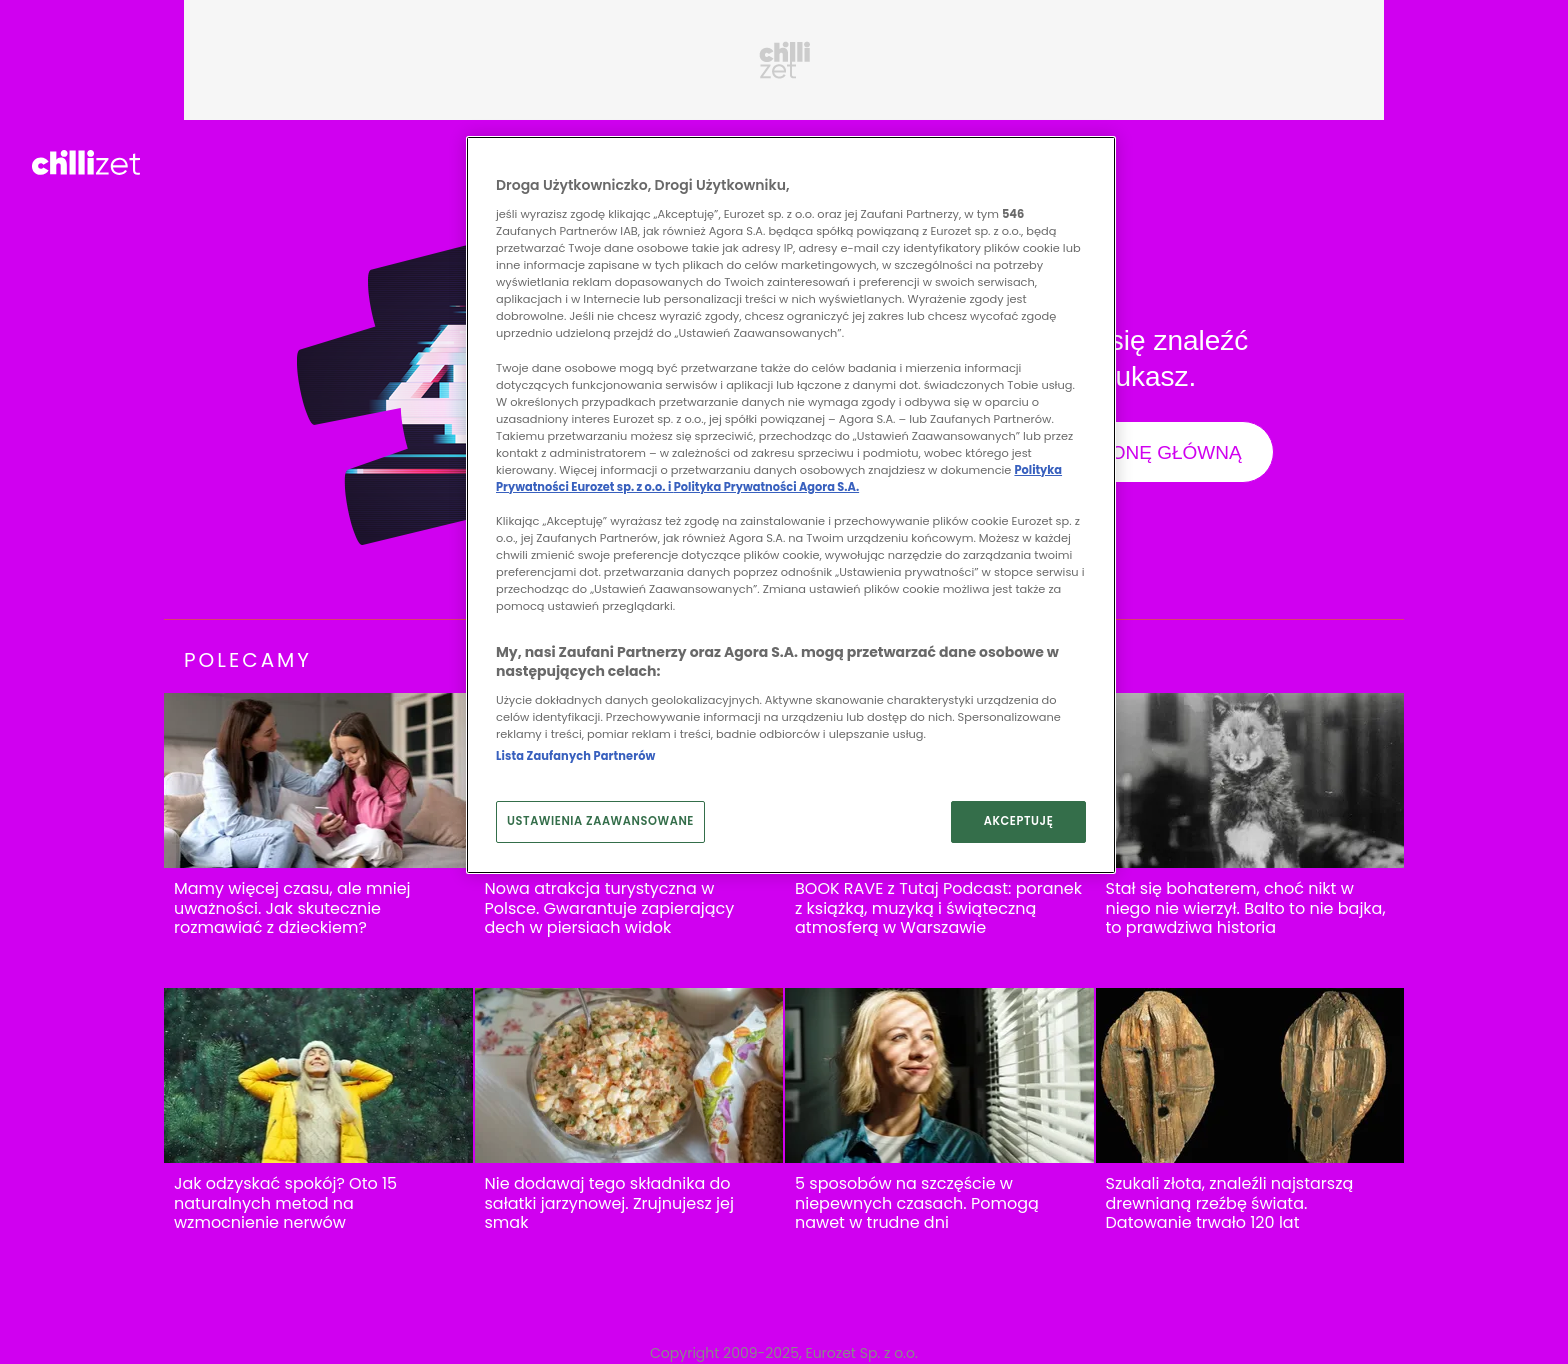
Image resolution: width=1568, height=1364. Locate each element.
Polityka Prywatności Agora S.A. (766, 487)
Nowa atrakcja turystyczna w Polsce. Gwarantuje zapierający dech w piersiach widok (610, 908)
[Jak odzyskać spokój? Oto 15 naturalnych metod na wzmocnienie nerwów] (318, 1075)
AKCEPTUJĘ (1019, 821)
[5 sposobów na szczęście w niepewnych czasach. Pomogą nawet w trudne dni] (939, 1075)
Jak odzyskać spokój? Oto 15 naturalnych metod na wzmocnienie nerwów (285, 1203)
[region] (791, 505)
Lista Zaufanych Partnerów (575, 756)
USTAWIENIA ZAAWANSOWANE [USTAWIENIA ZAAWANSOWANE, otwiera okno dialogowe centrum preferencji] (600, 821)
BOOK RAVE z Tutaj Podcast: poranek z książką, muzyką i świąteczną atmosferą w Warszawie (938, 908)
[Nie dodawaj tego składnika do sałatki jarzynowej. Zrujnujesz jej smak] (629, 1075)
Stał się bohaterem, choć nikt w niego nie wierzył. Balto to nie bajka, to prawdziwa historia (1246, 908)
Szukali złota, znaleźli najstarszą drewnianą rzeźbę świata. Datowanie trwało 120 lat (1230, 1203)
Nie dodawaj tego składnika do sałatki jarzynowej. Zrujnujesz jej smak (609, 1203)
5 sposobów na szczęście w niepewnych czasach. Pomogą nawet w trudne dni (917, 1203)
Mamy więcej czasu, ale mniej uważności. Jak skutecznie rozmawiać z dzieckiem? (292, 908)
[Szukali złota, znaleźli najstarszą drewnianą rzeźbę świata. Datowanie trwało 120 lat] (1250, 1075)
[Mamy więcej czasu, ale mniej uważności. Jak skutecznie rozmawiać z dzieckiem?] (318, 780)
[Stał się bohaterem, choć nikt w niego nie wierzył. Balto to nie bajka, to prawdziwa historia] (1250, 780)
